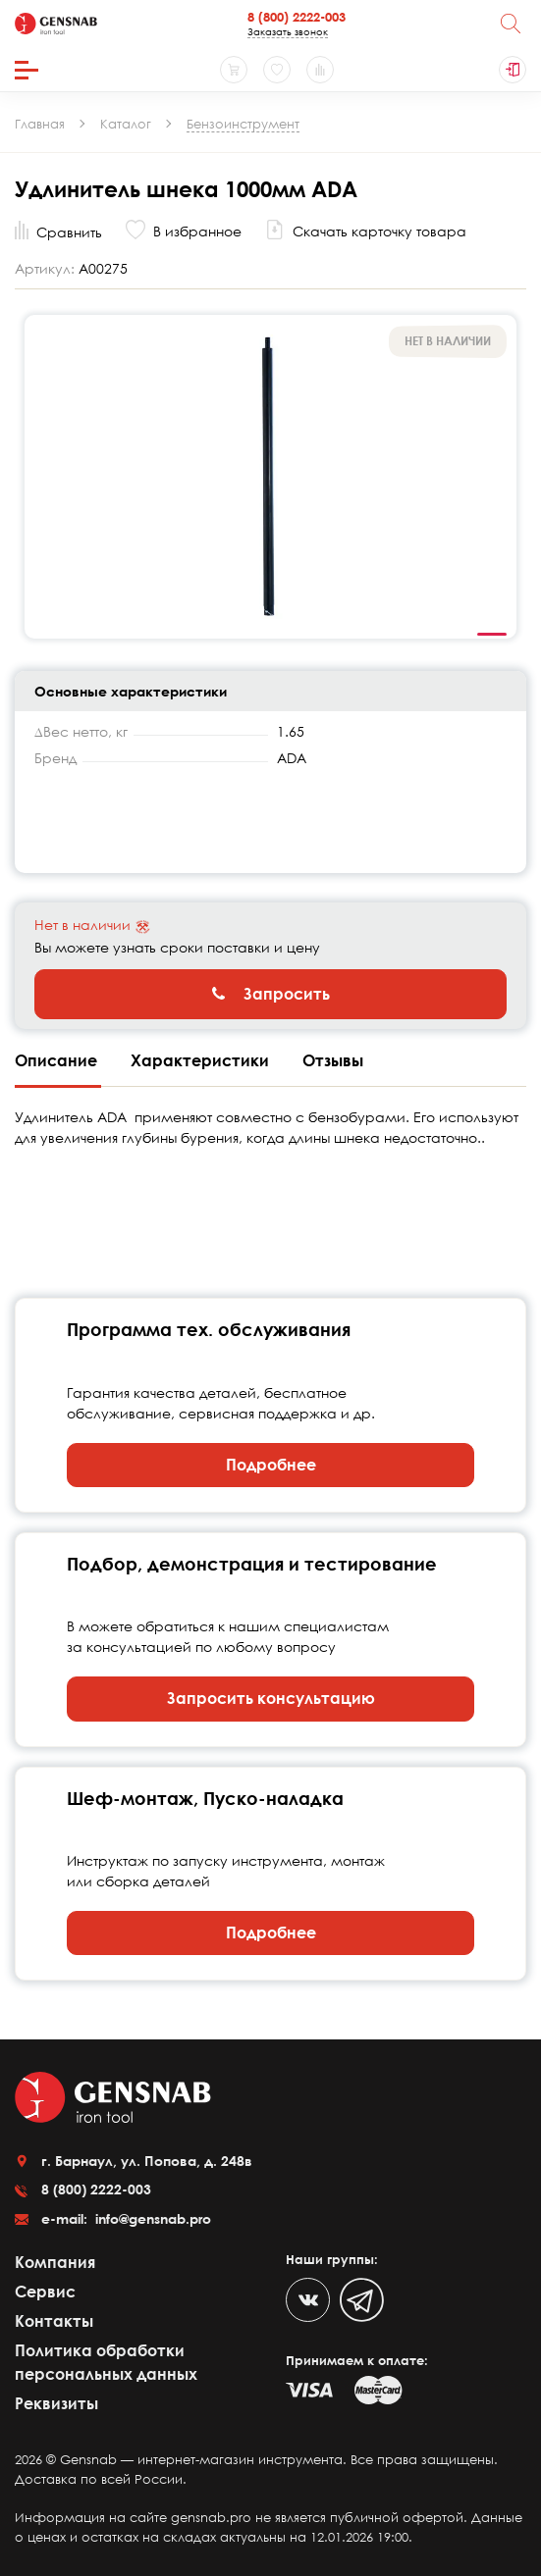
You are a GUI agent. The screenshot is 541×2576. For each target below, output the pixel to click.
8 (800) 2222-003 (296, 17)
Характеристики (202, 1060)
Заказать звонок (287, 31)
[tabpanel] (270, 476)
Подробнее (271, 1464)
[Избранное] (277, 69)
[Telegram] (362, 2300)
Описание (58, 1060)
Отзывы (332, 1060)
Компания (55, 2262)
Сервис (45, 2291)
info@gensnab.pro (151, 2218)
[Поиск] (510, 23)
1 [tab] (492, 635)
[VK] (308, 2300)
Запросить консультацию (271, 1698)
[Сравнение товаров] (320, 69)
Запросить (271, 994)
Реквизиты (56, 2403)
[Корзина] (233, 69)
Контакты (54, 2321)
